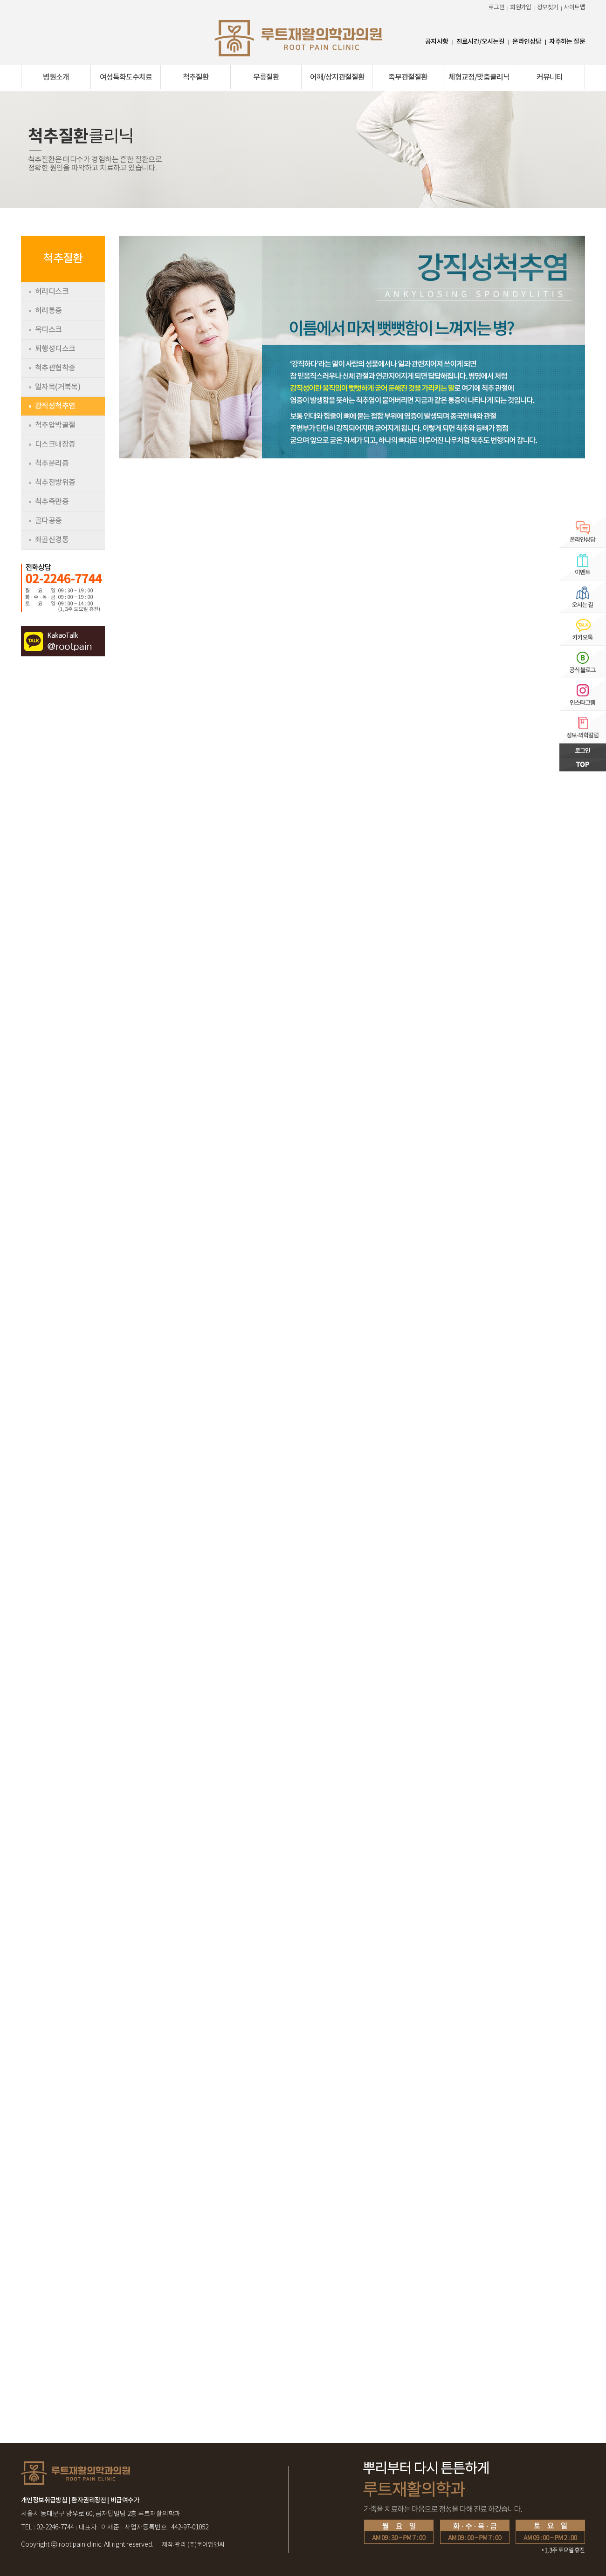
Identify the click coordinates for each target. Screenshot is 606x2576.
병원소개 (56, 77)
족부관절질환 (407, 77)
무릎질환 (266, 77)
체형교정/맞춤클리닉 (479, 77)
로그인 (496, 7)
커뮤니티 (550, 77)
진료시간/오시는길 (480, 42)
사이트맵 (574, 7)
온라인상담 (526, 42)
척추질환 (196, 77)
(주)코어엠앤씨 (193, 2545)
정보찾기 (547, 7)
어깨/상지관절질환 (337, 77)
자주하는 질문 (567, 42)
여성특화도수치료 (126, 77)
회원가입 (520, 7)
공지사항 (436, 42)
